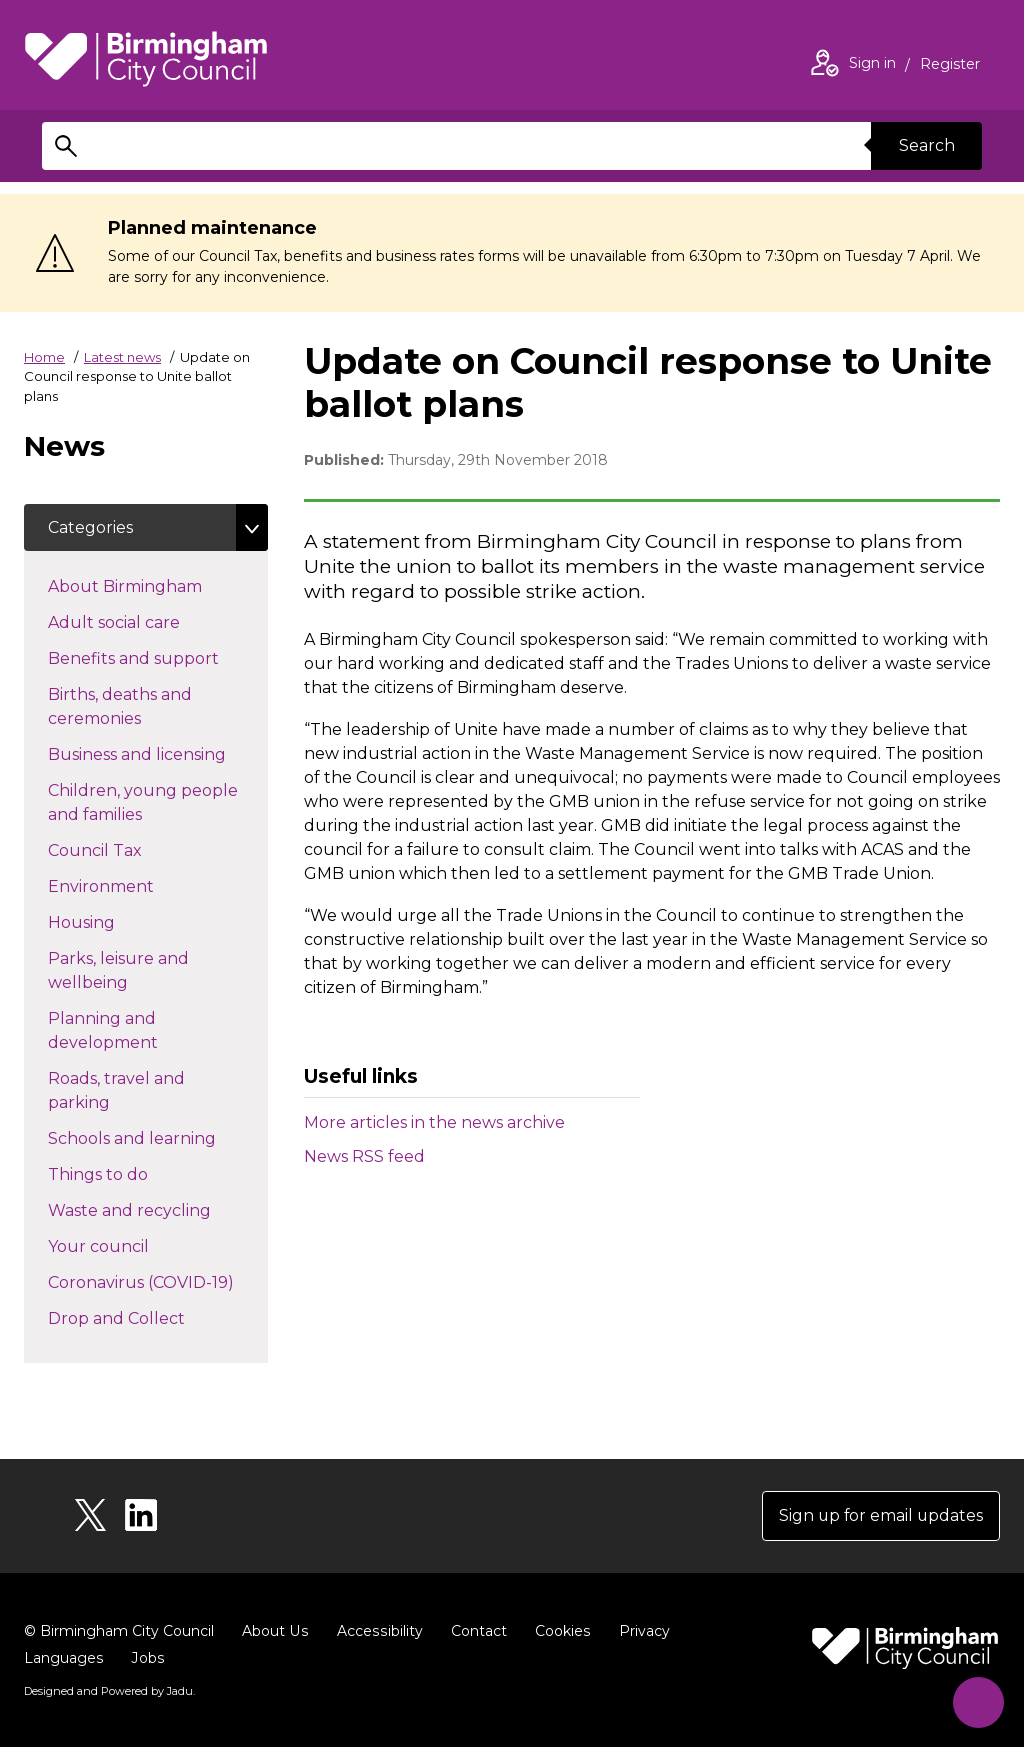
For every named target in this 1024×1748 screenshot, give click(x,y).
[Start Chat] (976, 1700)
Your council (134, 1246)
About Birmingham (158, 586)
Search (926, 145)
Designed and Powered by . (109, 1692)
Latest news (122, 357)
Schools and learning (158, 1138)
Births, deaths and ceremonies (130, 707)
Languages (63, 1659)
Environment (136, 886)
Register (950, 66)
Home (44, 357)
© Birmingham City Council (119, 1632)
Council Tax (130, 850)
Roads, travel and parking (116, 1091)
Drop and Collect (152, 1318)
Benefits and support (158, 658)
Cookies (558, 1632)
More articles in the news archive (434, 1122)
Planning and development (138, 1031)
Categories (90, 527)
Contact (475, 1632)
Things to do (133, 1174)
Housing (117, 922)
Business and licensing (158, 754)
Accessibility (377, 1632)
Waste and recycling (158, 1210)
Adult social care (149, 622)
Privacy (639, 1632)
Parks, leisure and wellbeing (123, 971)
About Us (274, 1632)
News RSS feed (364, 1156)
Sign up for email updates (879, 1516)
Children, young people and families (143, 803)
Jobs (147, 1659)
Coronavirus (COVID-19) (158, 1282)
